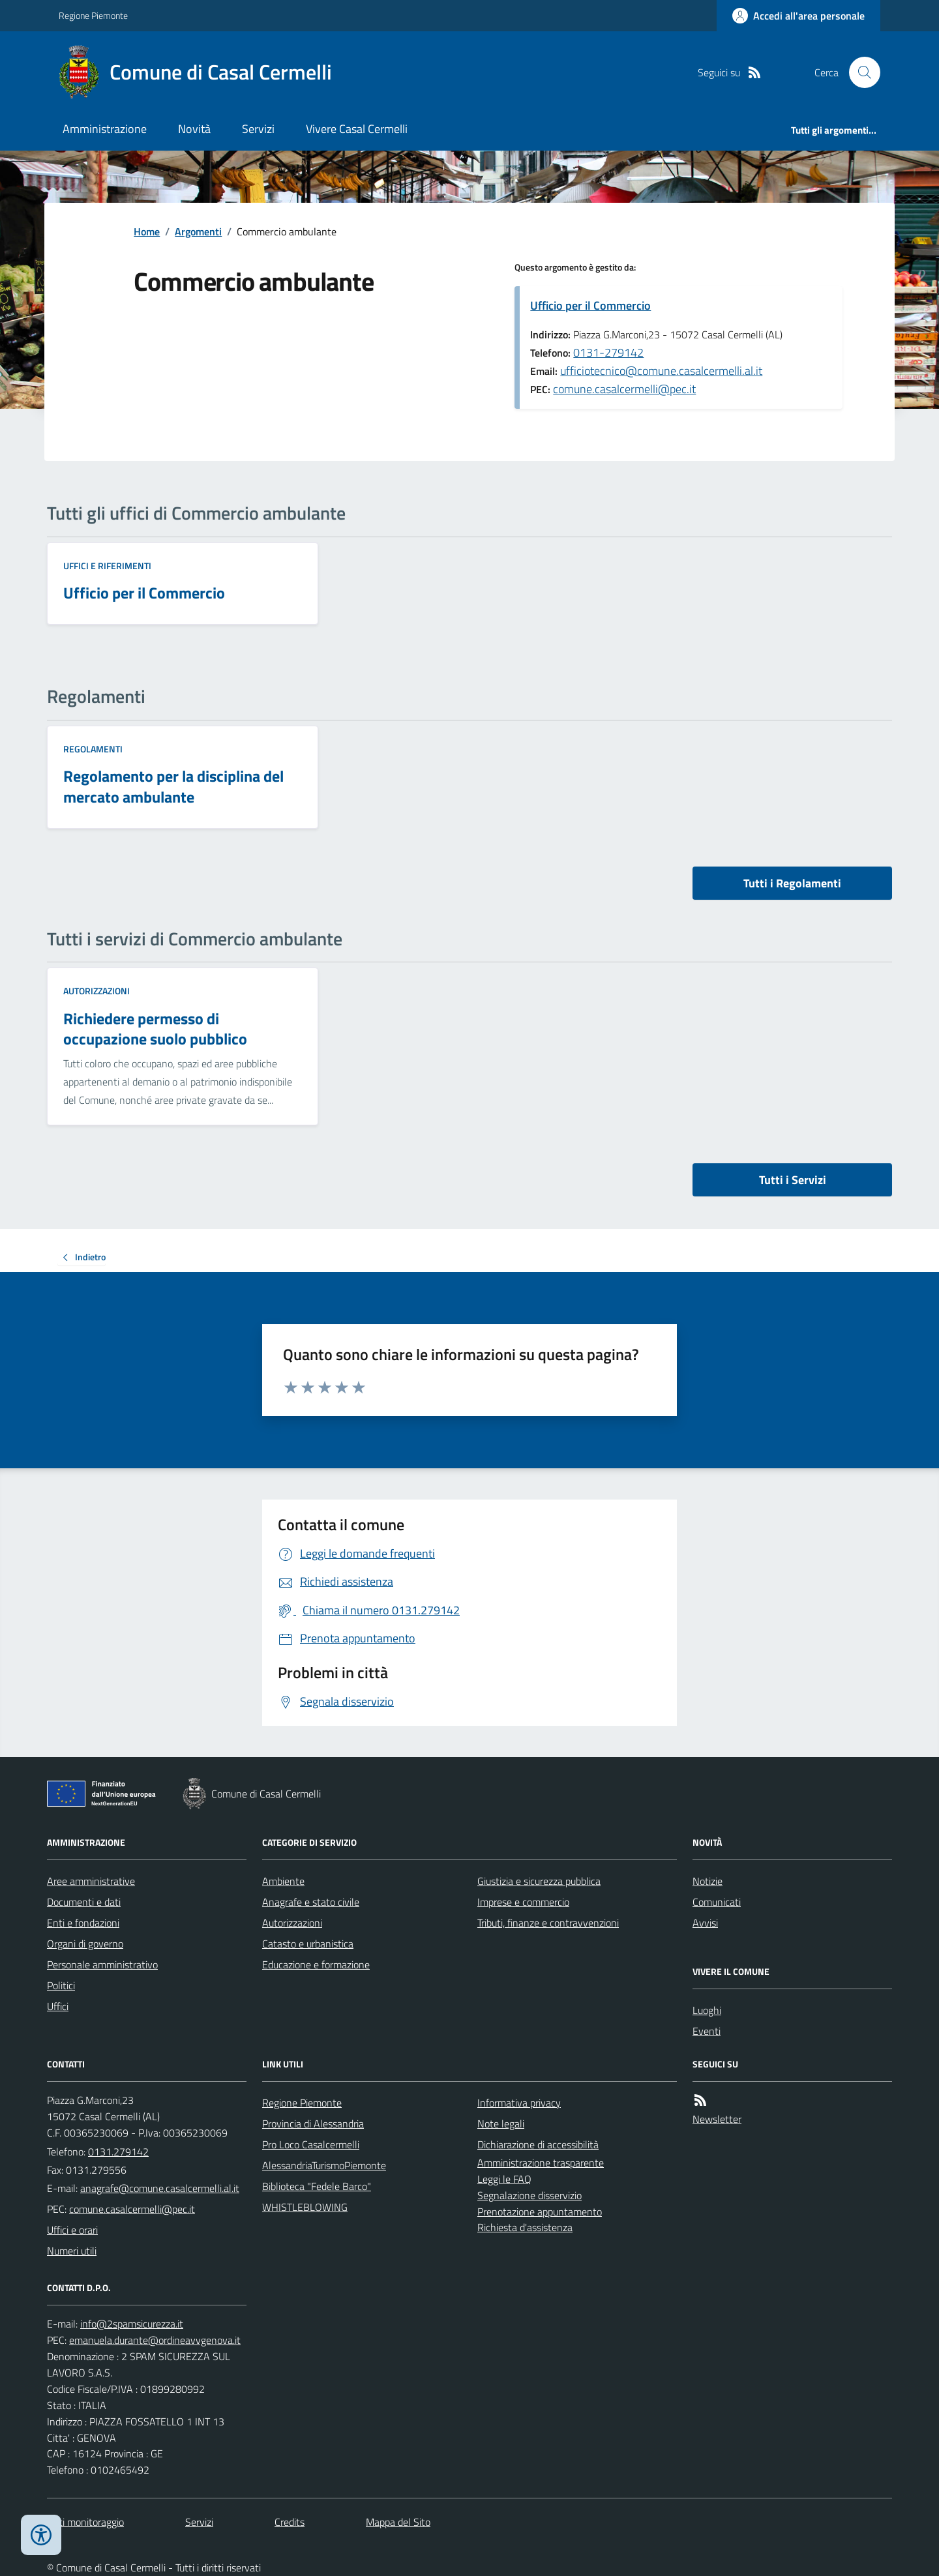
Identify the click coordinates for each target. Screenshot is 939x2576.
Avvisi (705, 1923)
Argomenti (198, 231)
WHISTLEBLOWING (305, 2207)
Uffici (57, 2006)
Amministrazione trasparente (540, 2162)
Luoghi (707, 2010)
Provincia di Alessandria (313, 2123)
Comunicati (717, 1902)
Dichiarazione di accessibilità (538, 2144)
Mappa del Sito (398, 2522)
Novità (194, 129)
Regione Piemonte (93, 15)
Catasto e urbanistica (307, 1943)
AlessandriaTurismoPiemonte (324, 2165)
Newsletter (717, 2119)
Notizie (708, 1881)
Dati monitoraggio (85, 2522)
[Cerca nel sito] (859, 72)
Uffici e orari (72, 2230)
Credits (290, 2522)
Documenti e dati (84, 1902)
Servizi (258, 129)
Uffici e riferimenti (107, 565)
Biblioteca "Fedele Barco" (316, 2186)
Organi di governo (85, 1943)
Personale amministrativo (102, 1964)
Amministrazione (105, 129)
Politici (61, 1985)
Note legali (500, 2123)
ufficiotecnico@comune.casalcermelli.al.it (661, 370)
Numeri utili (72, 2250)
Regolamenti (93, 749)
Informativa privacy (519, 2102)
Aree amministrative (91, 1881)
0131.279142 (118, 2151)
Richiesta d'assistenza (525, 2227)
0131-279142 (608, 352)
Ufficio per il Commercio (590, 305)
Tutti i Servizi (792, 1180)
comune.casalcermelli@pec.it (624, 389)
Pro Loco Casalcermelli (310, 2144)
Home (147, 231)
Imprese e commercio (523, 1902)
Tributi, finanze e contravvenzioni (548, 1923)
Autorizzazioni (96, 991)
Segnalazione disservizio (529, 2195)
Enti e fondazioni (83, 1923)
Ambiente (283, 1881)
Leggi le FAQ (504, 2179)
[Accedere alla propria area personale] (798, 15)
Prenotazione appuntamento (539, 2211)
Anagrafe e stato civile (310, 1902)
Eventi (707, 2031)
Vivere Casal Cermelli (357, 129)
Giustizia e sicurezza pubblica (539, 1881)
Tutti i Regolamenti (792, 883)
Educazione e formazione (316, 1964)
